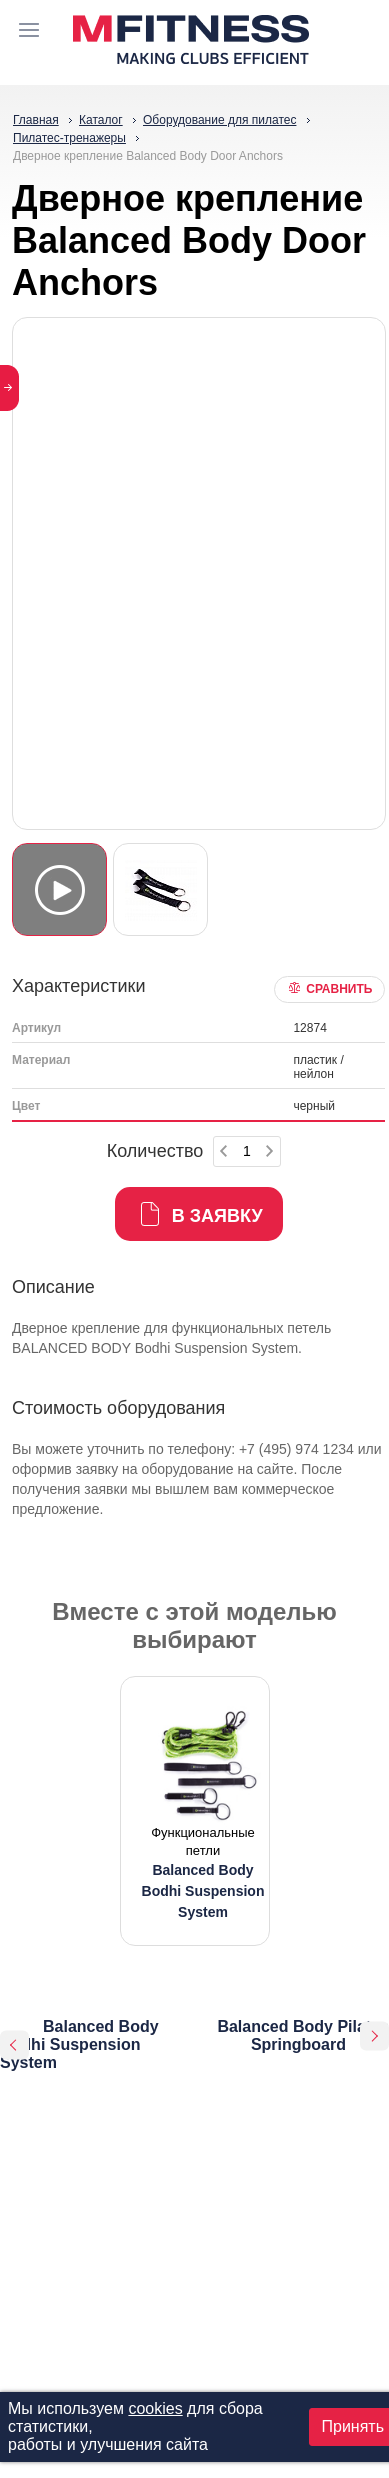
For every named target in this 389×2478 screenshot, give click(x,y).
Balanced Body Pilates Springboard (303, 2035)
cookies (155, 2408)
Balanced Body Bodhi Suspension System (79, 2044)
